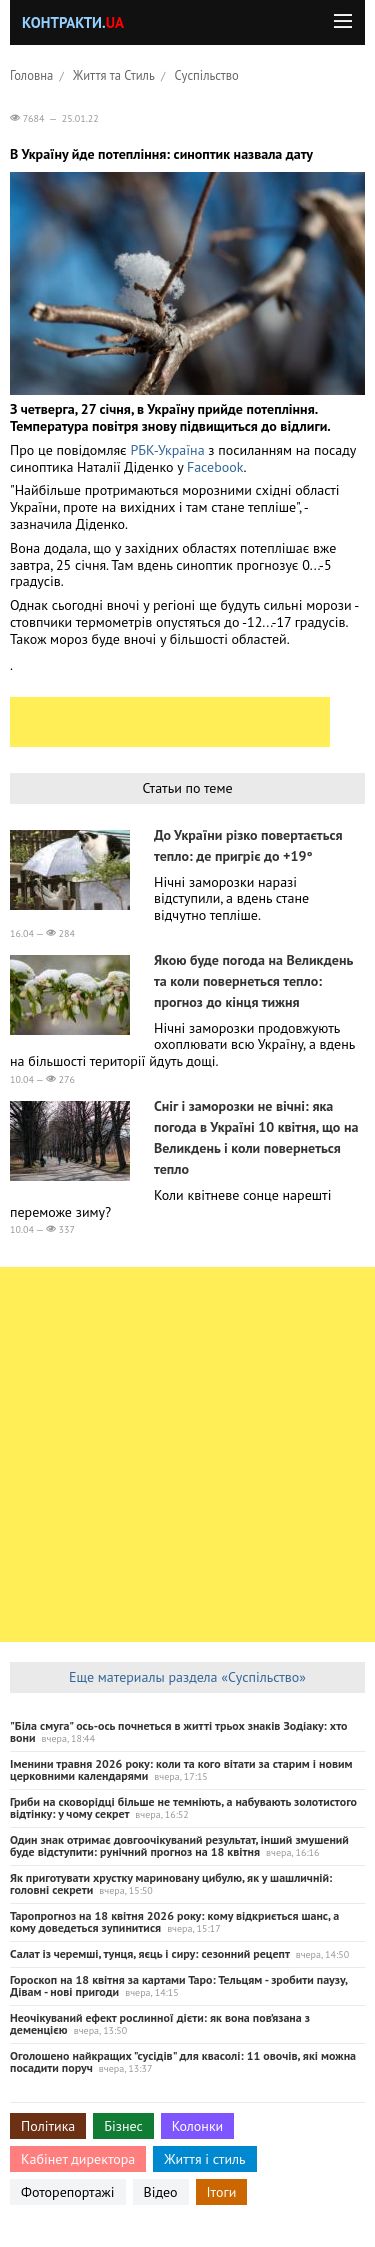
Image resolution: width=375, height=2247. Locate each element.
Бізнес (123, 2126)
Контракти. (73, 22)
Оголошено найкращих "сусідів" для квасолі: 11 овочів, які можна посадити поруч (183, 2061)
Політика (48, 2126)
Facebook (215, 467)
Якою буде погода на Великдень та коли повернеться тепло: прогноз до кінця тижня (253, 981)
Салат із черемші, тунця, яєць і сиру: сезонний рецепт (150, 1953)
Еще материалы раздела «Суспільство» (187, 1677)
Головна (31, 75)
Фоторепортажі (68, 2192)
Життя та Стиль (114, 75)
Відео (161, 2192)
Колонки (198, 2126)
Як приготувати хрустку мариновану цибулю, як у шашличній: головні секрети (171, 1883)
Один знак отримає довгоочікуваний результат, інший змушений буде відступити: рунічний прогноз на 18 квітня (179, 1845)
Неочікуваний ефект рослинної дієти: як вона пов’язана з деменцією (160, 2023)
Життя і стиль (204, 2159)
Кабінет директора (78, 2159)
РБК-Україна (167, 450)
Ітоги (222, 2192)
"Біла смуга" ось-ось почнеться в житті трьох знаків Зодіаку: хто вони (179, 1731)
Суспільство (207, 75)
